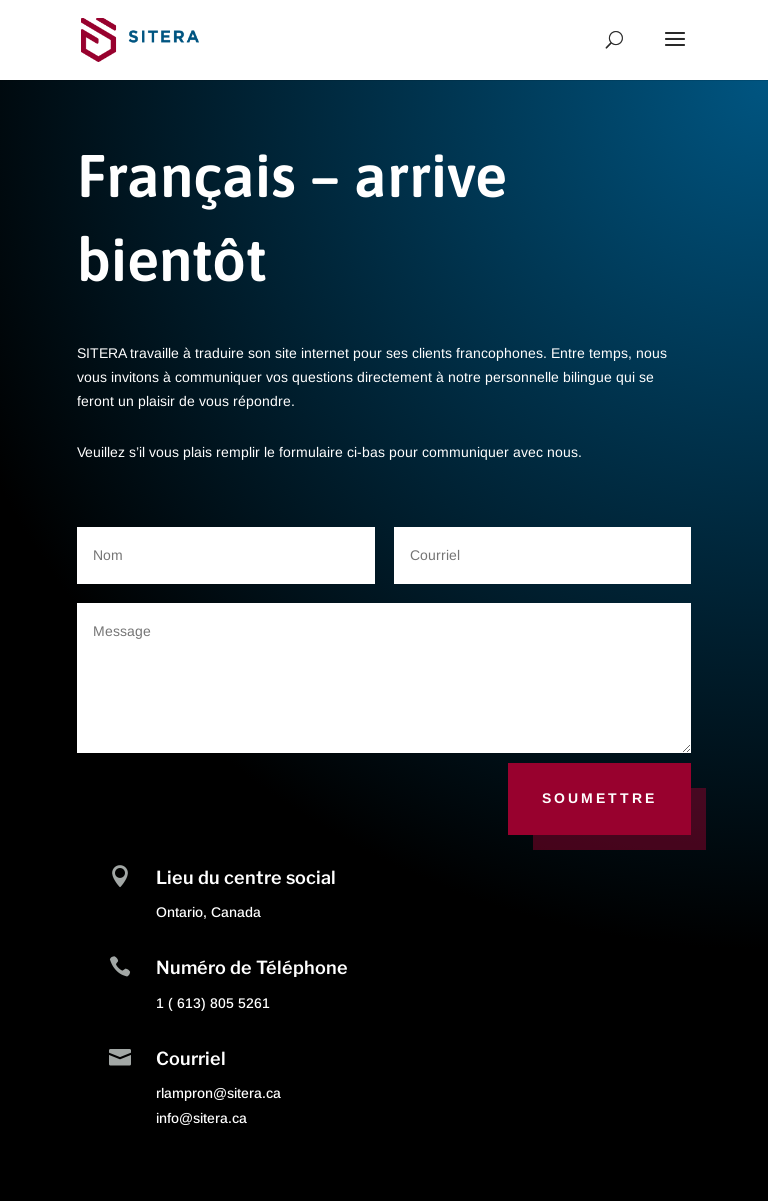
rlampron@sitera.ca (218, 1093)
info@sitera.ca (201, 1118)
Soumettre (599, 798)
